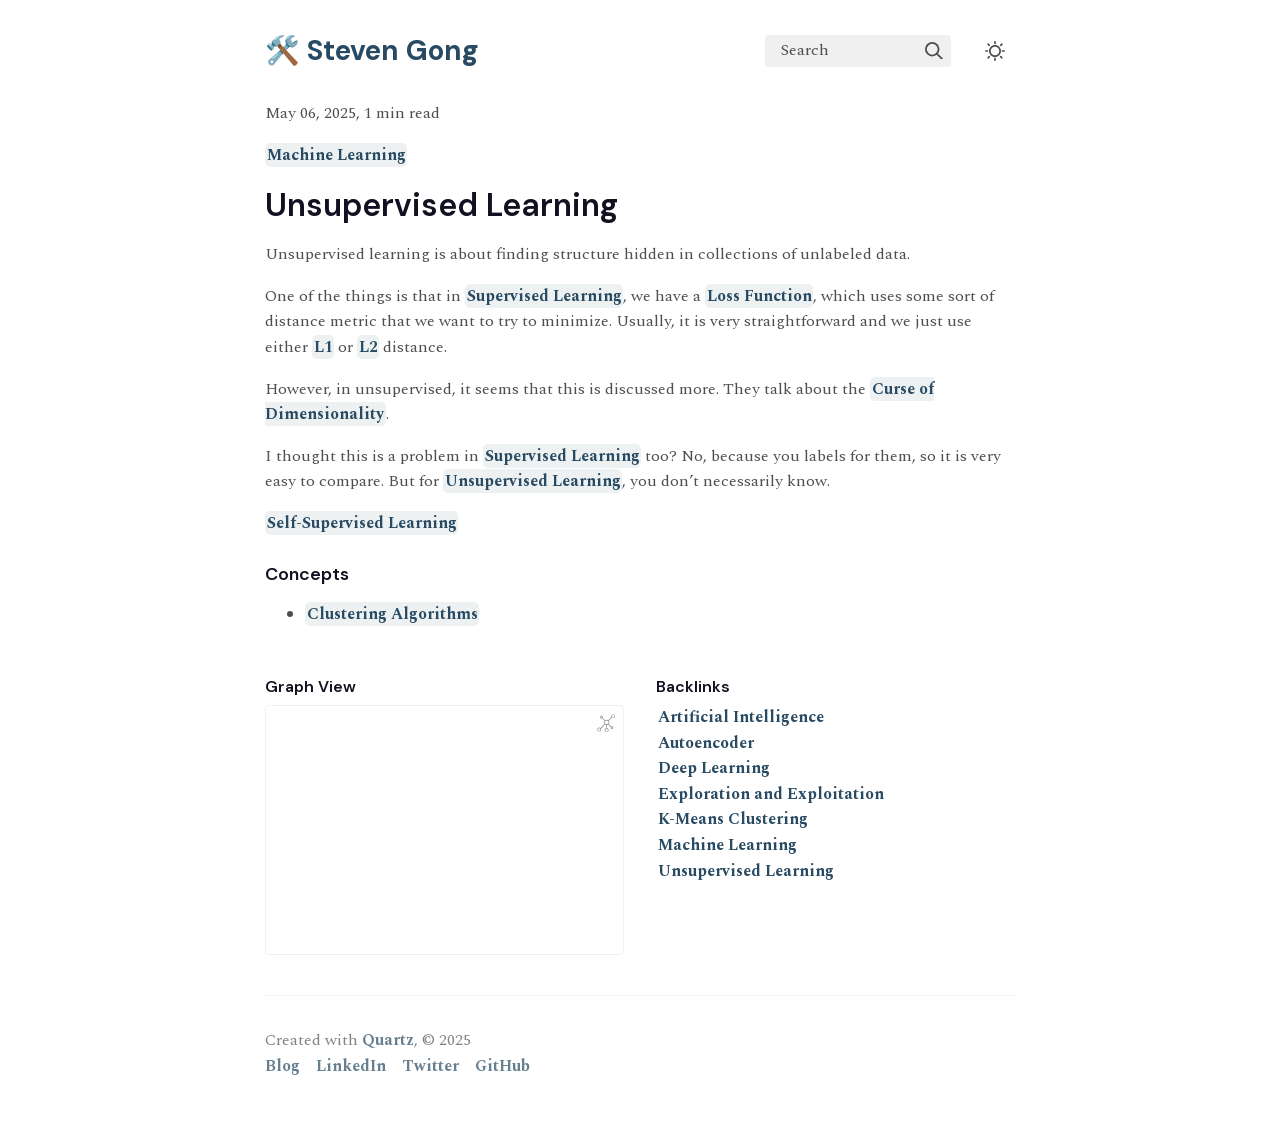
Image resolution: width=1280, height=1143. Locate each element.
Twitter (430, 1066)
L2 (368, 347)
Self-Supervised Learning (362, 523)
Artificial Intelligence (741, 717)
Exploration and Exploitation (771, 794)
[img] (934, 51)
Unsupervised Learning (533, 481)
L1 (323, 347)
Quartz (388, 1040)
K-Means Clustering (733, 819)
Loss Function (759, 296)
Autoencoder (706, 743)
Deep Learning (714, 768)
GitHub (502, 1066)
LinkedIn (351, 1066)
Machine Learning (336, 155)
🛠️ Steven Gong (372, 50)
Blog (282, 1066)
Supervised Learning (544, 296)
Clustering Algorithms (392, 614)
